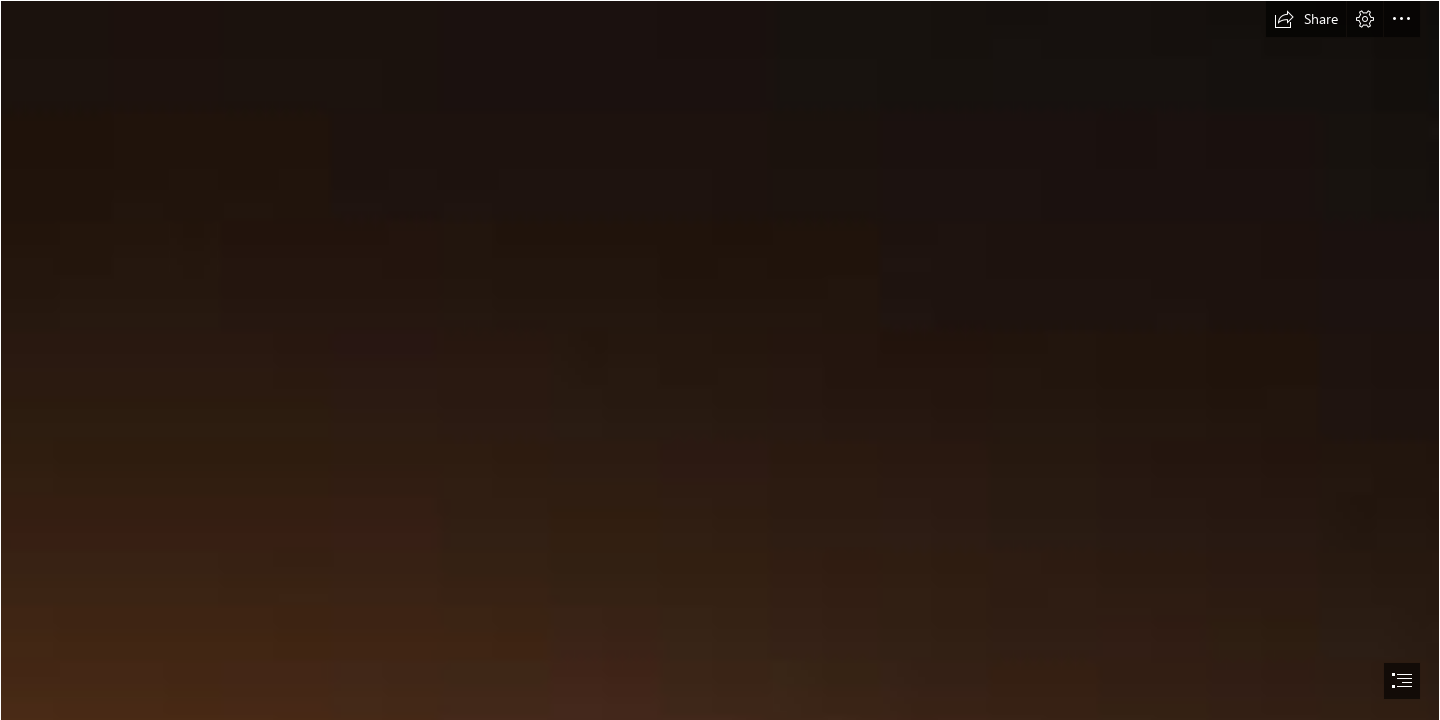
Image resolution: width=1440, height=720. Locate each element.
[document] (720, 360)
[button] (1306, 19)
